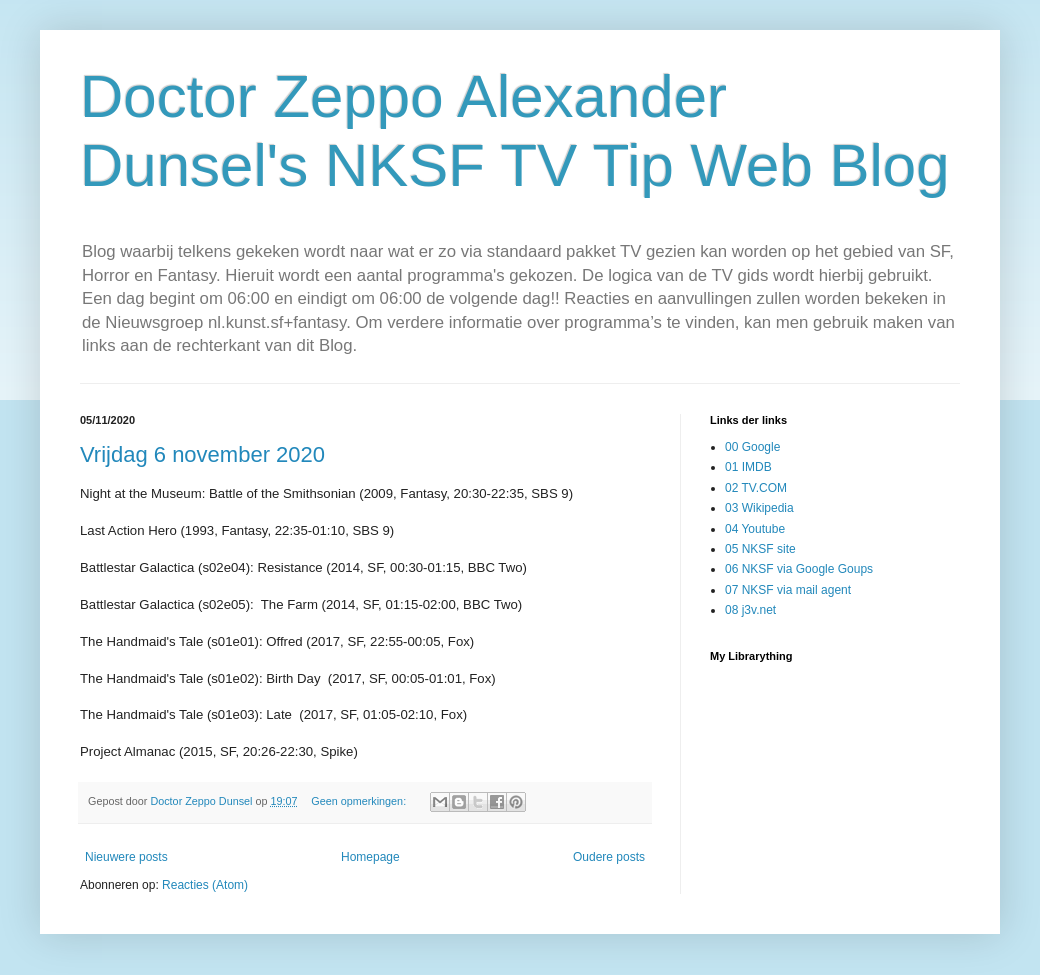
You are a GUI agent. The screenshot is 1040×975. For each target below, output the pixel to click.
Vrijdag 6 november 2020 (202, 454)
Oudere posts (609, 857)
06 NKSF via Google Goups (799, 569)
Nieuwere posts (126, 857)
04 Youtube (755, 529)
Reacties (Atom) (205, 885)
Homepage (370, 857)
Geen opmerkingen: (360, 801)
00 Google (752, 447)
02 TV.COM (756, 488)
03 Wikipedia (759, 508)
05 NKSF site (760, 549)
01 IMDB (748, 467)
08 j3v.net (750, 610)
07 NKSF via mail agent (788, 590)
